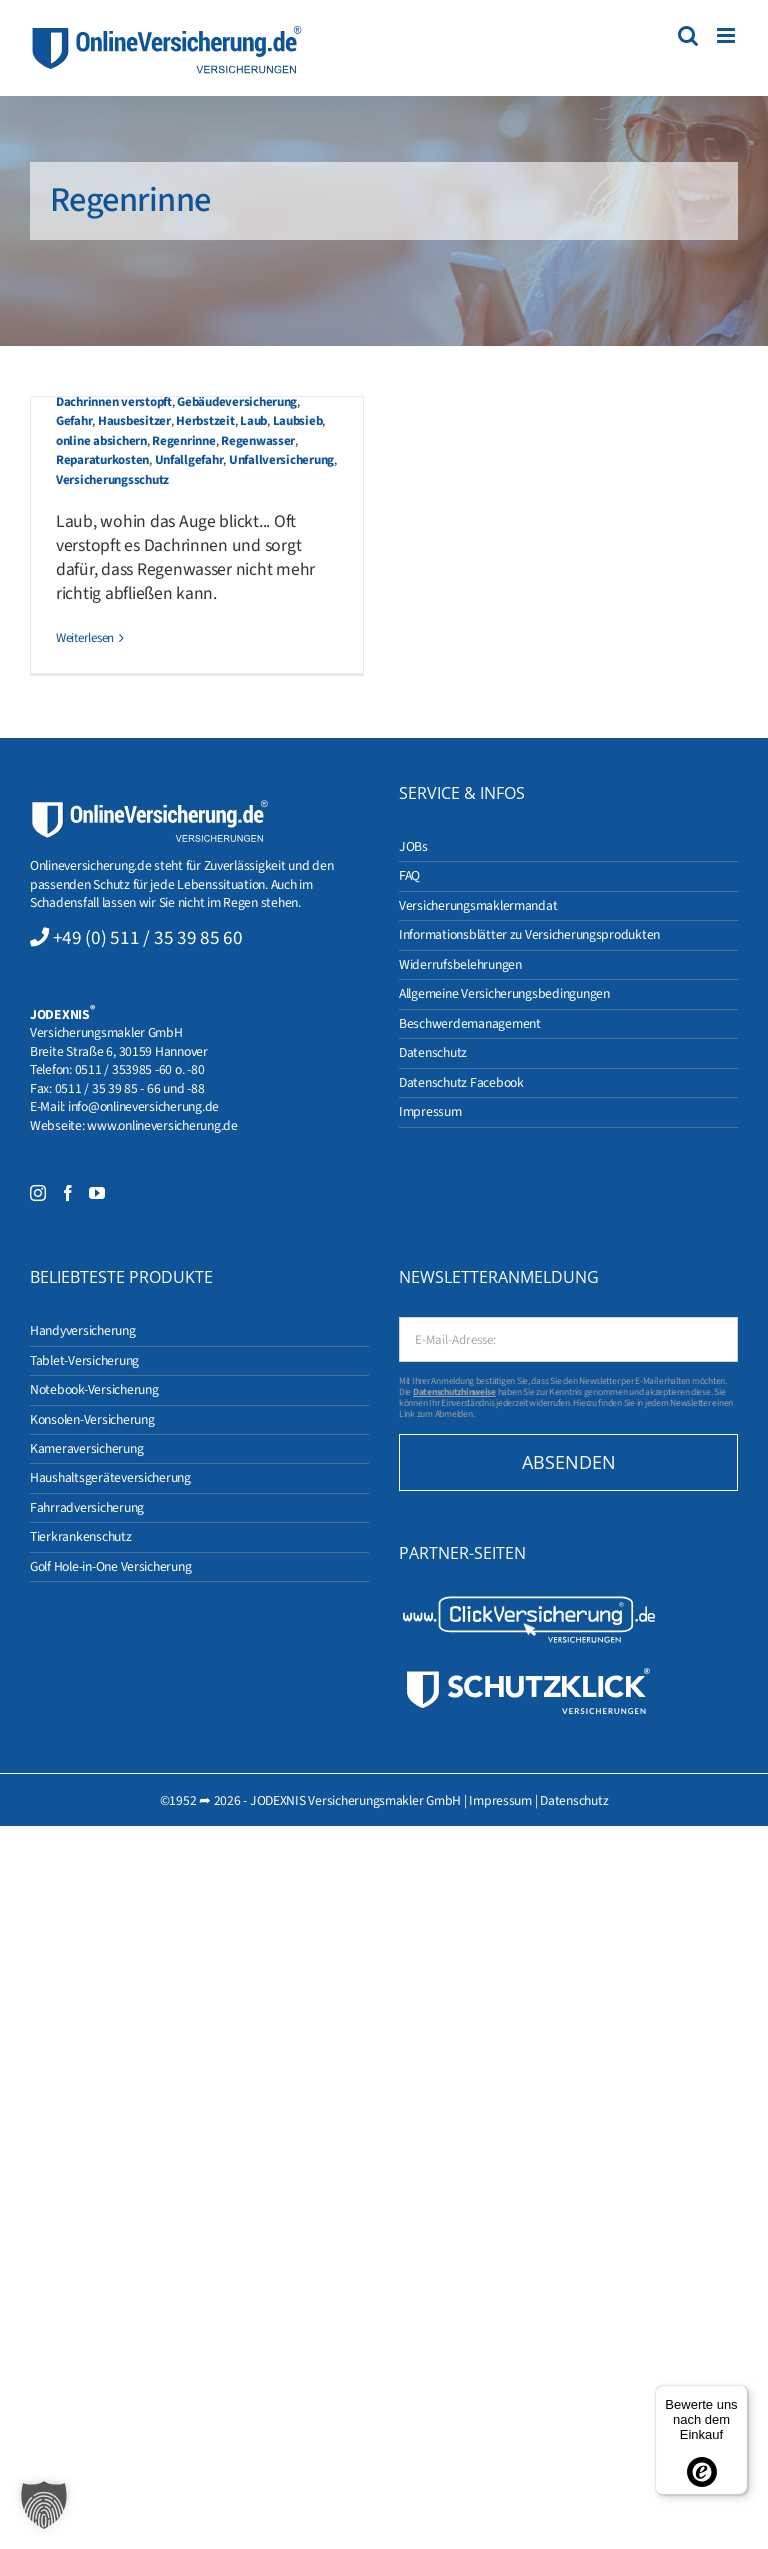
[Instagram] (38, 1193)
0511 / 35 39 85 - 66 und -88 (130, 1088)
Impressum (500, 1800)
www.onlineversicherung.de (162, 1125)
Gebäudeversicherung (237, 402)
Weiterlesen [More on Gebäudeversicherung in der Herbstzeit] (85, 638)
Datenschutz (574, 1800)
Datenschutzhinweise (454, 1392)
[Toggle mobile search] (688, 35)
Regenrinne (183, 441)
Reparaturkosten (102, 460)
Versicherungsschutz (112, 480)
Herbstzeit (205, 421)
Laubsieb (298, 421)
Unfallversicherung (281, 460)
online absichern (101, 441)
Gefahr (74, 421)
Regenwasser (258, 441)
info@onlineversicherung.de (143, 1106)
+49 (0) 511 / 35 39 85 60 (148, 938)
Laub (253, 421)
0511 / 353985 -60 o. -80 (140, 1069)
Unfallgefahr (189, 460)
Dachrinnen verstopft (114, 402)
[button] (44, 2505)
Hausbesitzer (134, 421)
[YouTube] (97, 1193)
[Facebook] (68, 1193)
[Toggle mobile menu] (727, 35)
